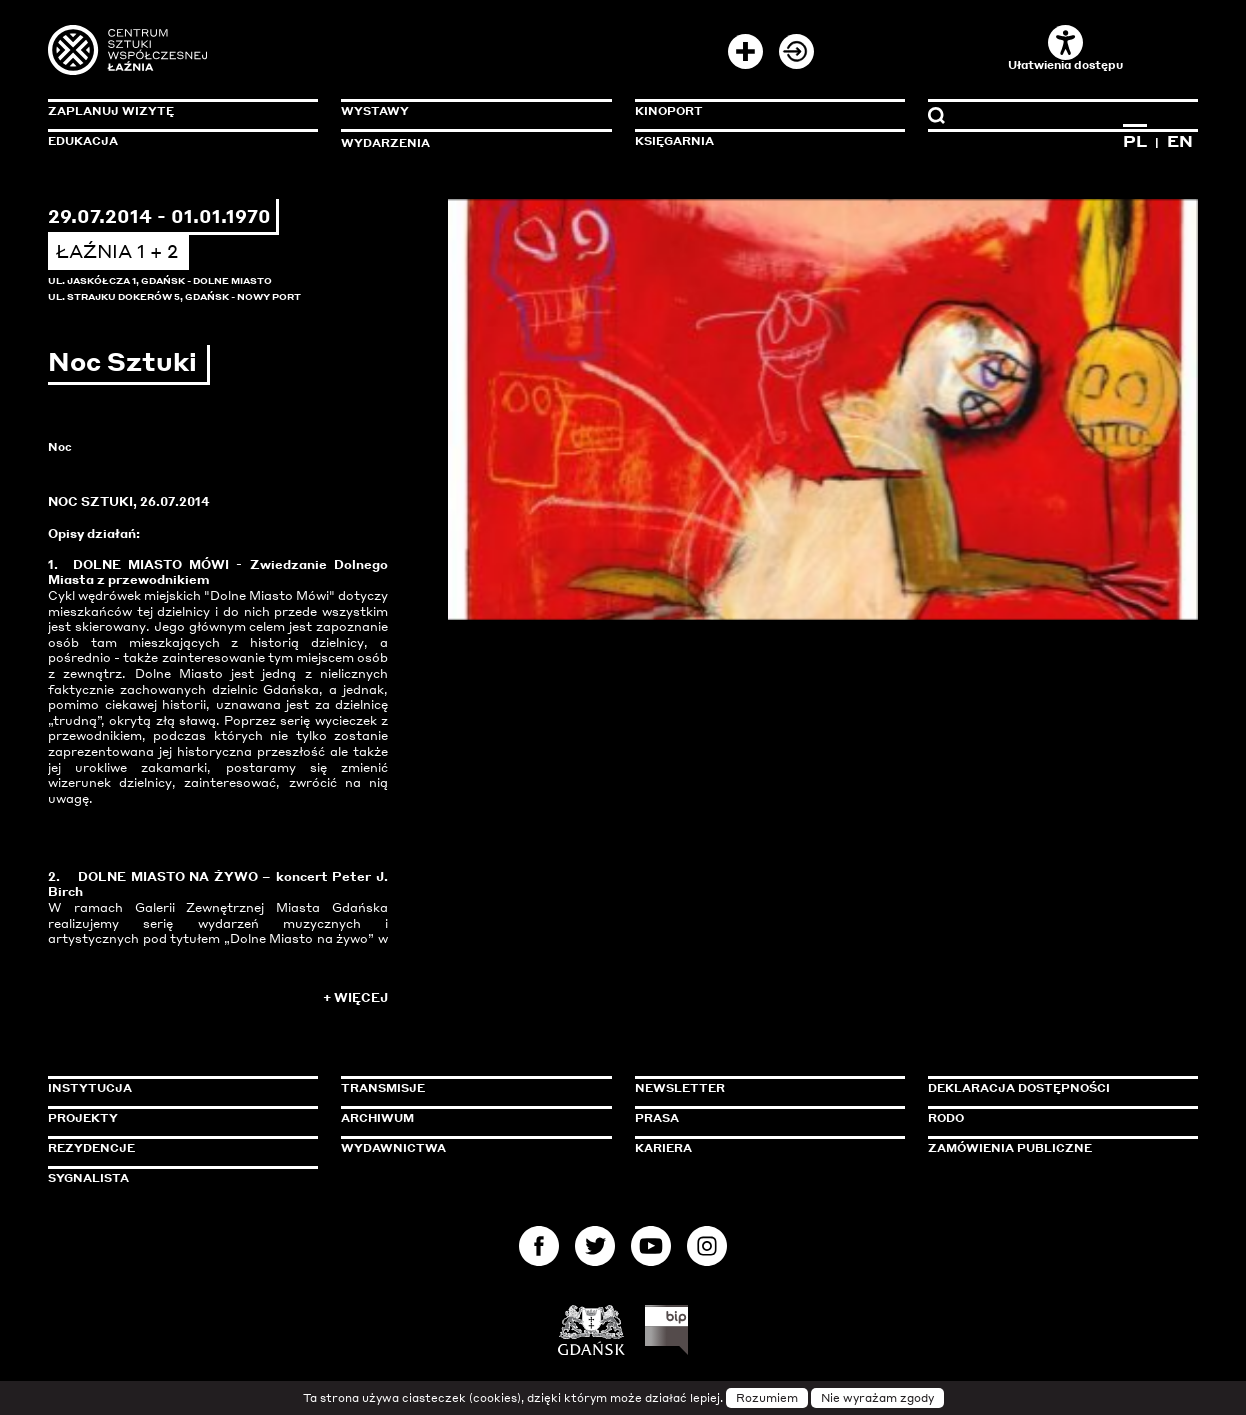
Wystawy (375, 111)
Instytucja (90, 1088)
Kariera (663, 1148)
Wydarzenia (385, 143)
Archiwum (377, 1118)
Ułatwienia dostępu (1065, 48)
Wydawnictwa (393, 1148)
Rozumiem (767, 1398)
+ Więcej (355, 997)
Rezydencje (91, 1148)
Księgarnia (674, 141)
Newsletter (680, 1088)
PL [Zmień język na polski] (1135, 141)
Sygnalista (88, 1178)
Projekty (83, 1118)
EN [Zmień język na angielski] (1180, 141)
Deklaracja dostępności (1019, 1088)
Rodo (946, 1118)
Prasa (657, 1118)
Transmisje (468, 1088)
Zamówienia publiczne (1055, 1148)
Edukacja (83, 141)
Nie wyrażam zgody (877, 1398)
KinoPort (669, 111)
